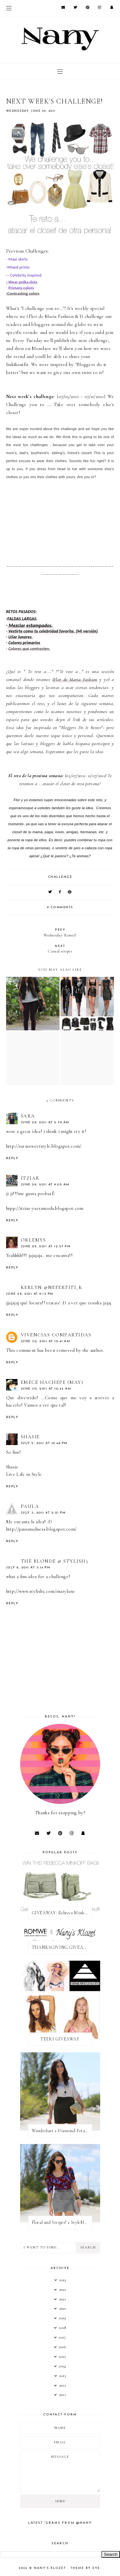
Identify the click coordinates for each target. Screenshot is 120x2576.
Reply (12, 1158)
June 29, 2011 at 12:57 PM (46, 1246)
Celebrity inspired (26, 275)
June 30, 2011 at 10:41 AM (45, 1341)
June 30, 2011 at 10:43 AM (46, 1389)
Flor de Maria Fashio (49, 316)
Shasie (30, 1437)
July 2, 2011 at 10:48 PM (44, 1443)
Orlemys (33, 1240)
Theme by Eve (85, 2568)
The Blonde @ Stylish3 (54, 1561)
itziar (30, 1178)
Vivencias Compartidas (56, 1335)
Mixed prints (18, 267)
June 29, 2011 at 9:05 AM (45, 1184)
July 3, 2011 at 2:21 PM (43, 1513)
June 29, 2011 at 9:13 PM (29, 1294)
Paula (30, 1506)
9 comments (60, 907)
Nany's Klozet (51, 2568)
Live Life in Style (24, 1474)
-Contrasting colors (23, 293)
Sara (28, 1116)
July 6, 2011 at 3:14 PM (28, 1567)
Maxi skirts (17, 259)
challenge (60, 877)
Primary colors (21, 287)
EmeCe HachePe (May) (52, 1382)
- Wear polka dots (21, 281)
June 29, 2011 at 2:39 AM (45, 1122)
